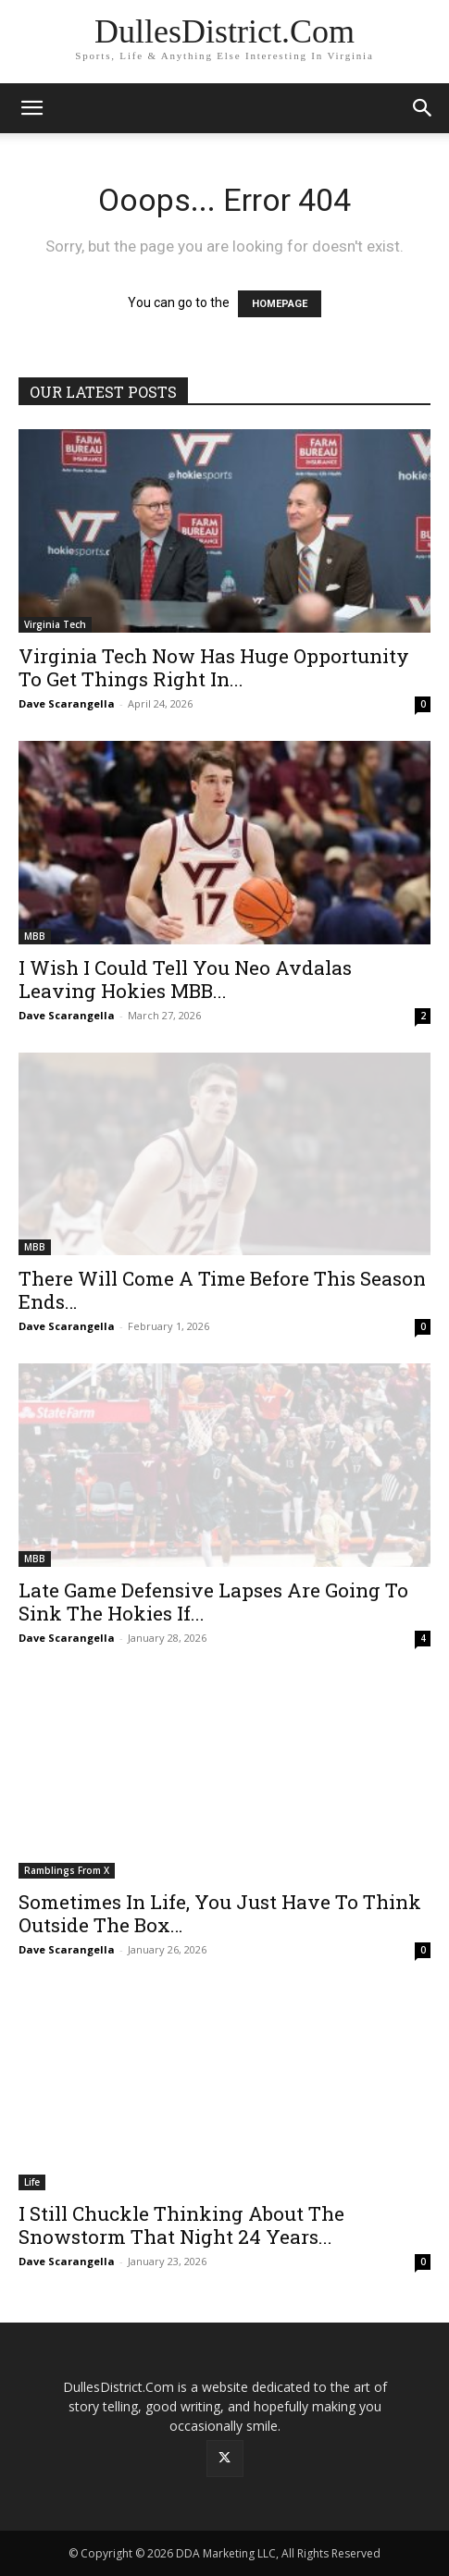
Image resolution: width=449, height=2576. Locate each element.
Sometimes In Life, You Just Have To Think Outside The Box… (220, 1913)
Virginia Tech (55, 624)
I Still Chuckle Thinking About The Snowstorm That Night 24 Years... (181, 2224)
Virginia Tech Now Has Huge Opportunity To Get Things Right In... (214, 667)
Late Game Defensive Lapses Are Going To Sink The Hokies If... (213, 1601)
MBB (34, 936)
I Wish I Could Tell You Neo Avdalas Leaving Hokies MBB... (185, 979)
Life (32, 2181)
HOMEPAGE (279, 304)
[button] (31, 108)
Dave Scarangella (67, 703)
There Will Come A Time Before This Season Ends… (222, 1289)
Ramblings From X (66, 1870)
